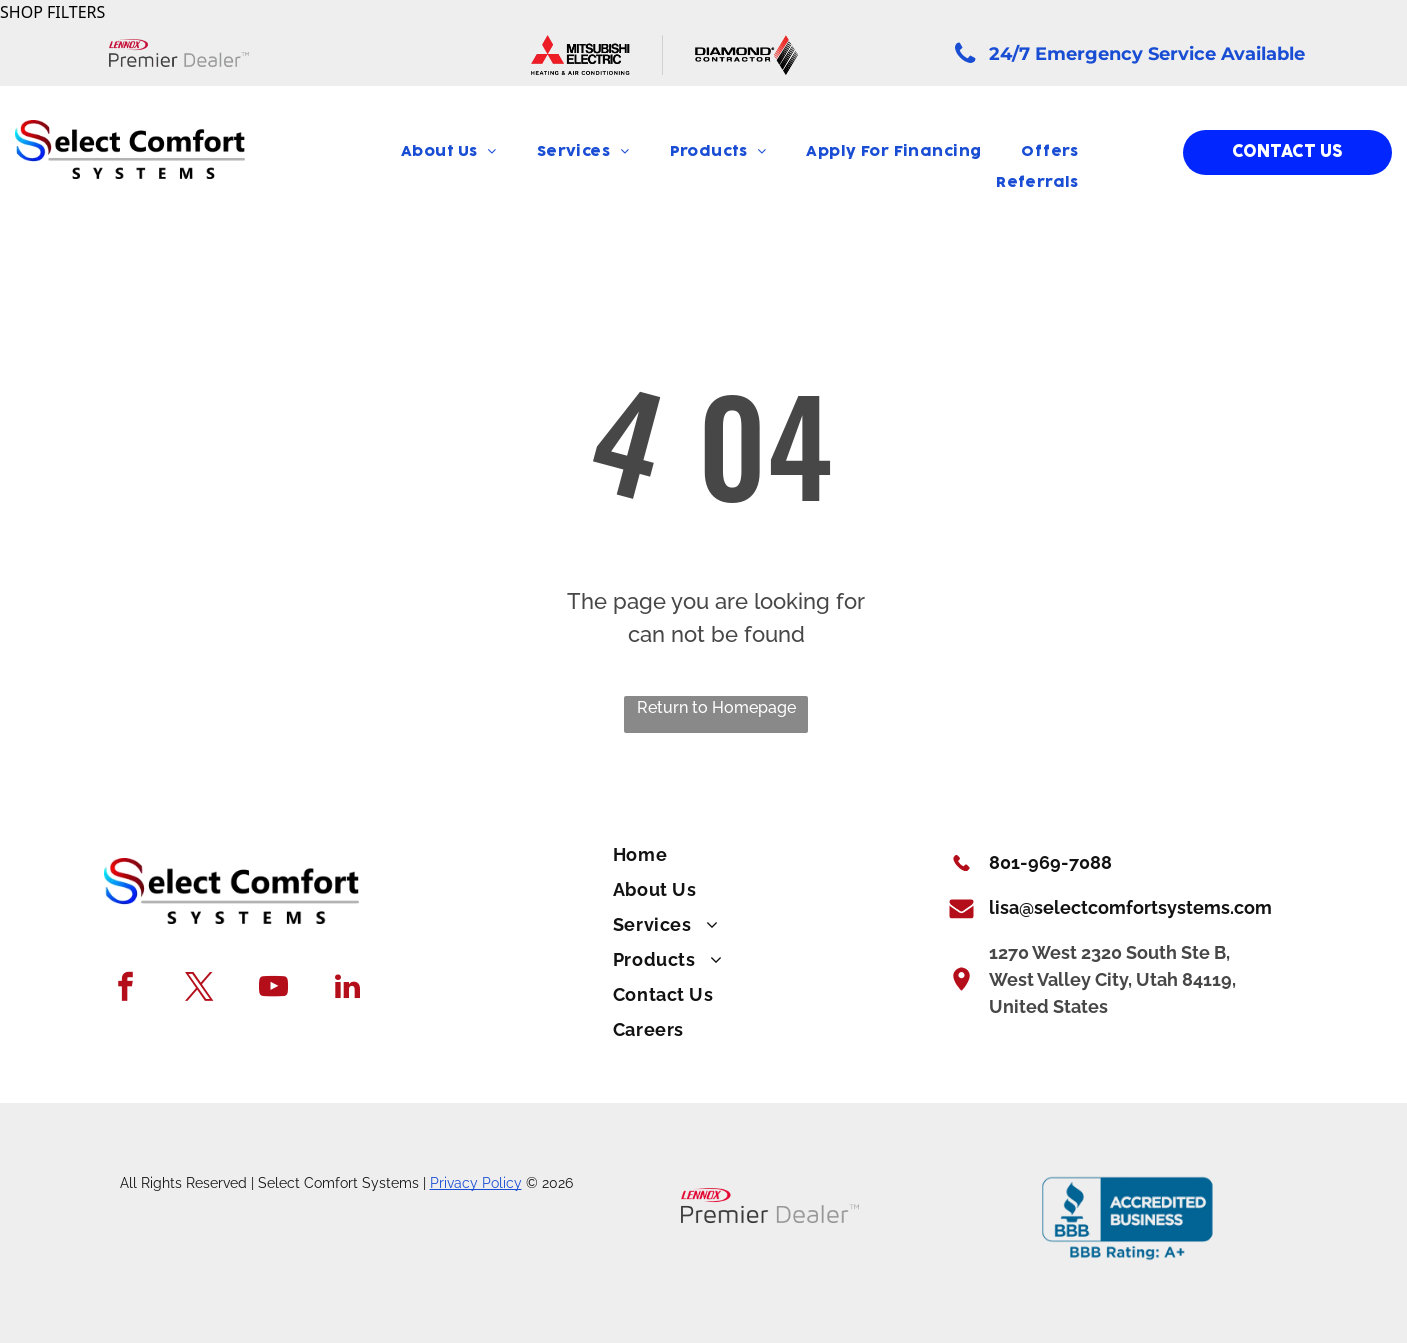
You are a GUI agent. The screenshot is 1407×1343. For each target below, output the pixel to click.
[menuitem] (449, 152)
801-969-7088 (1050, 862)
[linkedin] (347, 989)
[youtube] (273, 989)
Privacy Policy (476, 1183)
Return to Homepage (716, 707)
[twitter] (199, 989)
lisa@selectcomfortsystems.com (1130, 907)
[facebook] (125, 989)
